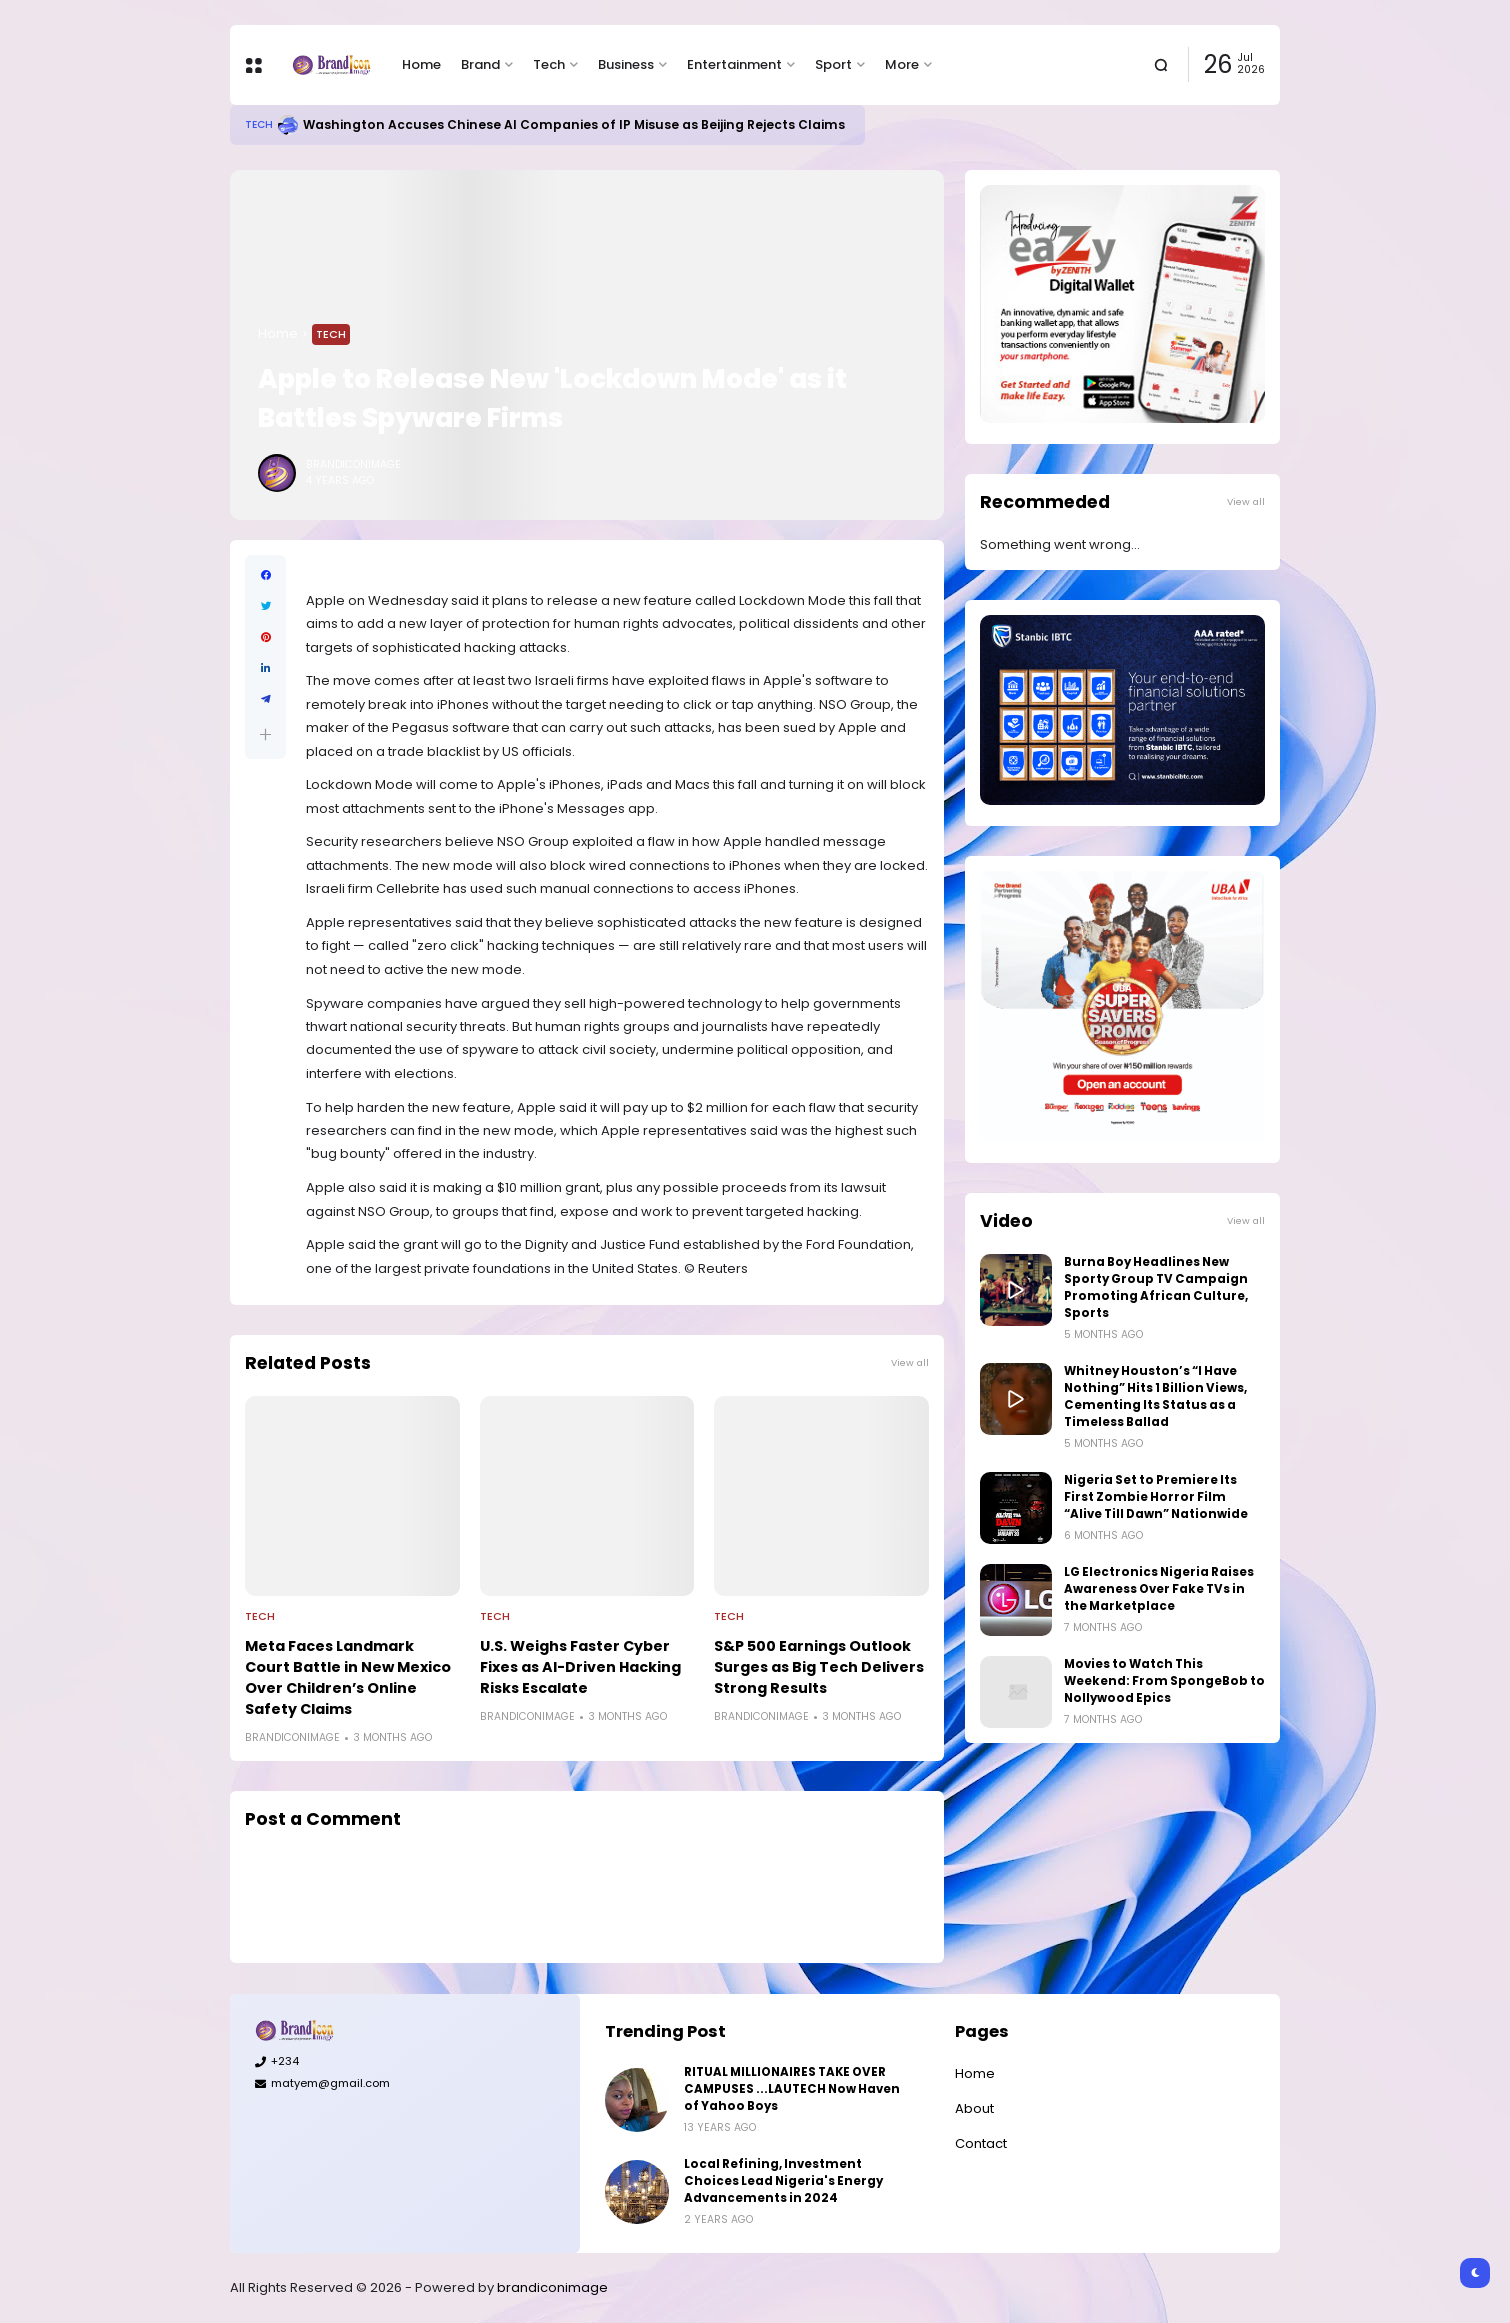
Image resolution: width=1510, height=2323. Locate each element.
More (902, 64)
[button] (265, 734)
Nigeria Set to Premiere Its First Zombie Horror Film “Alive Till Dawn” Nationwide (1156, 1497)
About (974, 2108)
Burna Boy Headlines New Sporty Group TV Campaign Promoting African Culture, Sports (1156, 1287)
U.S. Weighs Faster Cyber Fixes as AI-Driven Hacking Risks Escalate (580, 1667)
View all (910, 1362)
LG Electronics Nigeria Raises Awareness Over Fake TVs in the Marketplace (1159, 1589)
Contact (981, 2143)
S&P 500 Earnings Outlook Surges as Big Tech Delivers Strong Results (819, 1667)
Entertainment (734, 64)
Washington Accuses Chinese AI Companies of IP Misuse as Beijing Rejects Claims (574, 124)
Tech (549, 64)
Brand (480, 64)
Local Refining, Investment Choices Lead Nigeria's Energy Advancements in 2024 (783, 2181)
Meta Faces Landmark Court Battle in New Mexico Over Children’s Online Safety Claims (348, 1677)
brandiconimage (552, 2287)
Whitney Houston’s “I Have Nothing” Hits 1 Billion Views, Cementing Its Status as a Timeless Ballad (1155, 1396)
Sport (833, 64)
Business (626, 64)
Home (421, 64)
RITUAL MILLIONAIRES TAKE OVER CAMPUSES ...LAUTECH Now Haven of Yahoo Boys (792, 2089)
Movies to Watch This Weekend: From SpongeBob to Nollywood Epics (1164, 1681)
